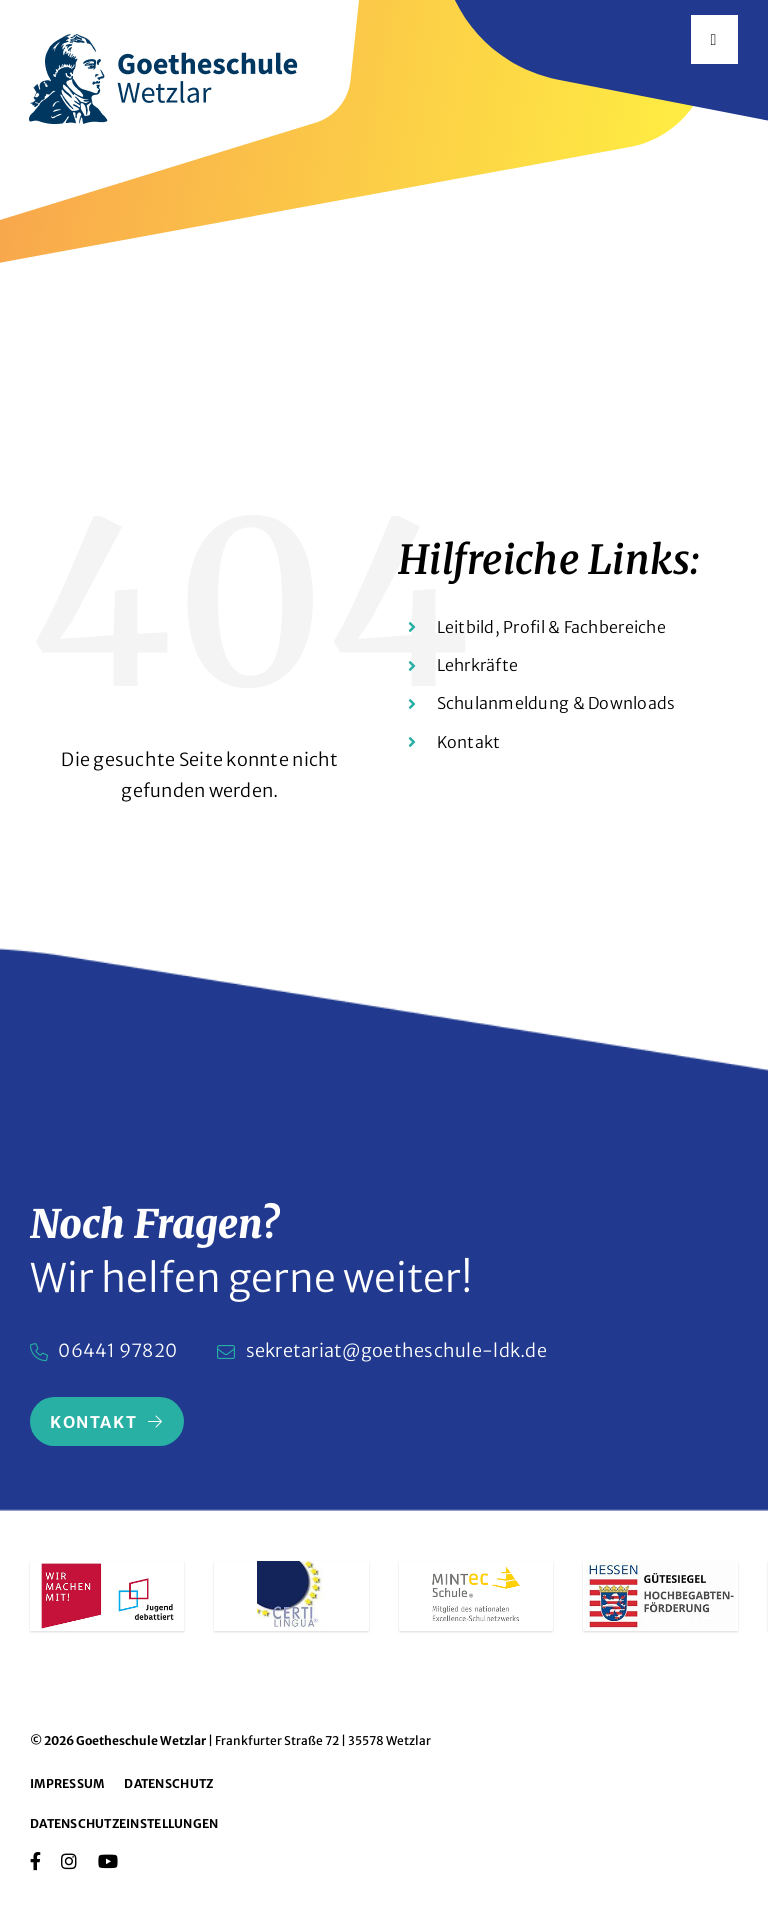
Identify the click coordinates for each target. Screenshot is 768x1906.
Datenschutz (168, 1783)
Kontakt (469, 742)
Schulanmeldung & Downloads (556, 703)
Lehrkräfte (478, 665)
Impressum (67, 1783)
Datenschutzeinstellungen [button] (124, 1823)
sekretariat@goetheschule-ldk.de (396, 1350)
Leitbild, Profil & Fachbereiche (551, 627)
